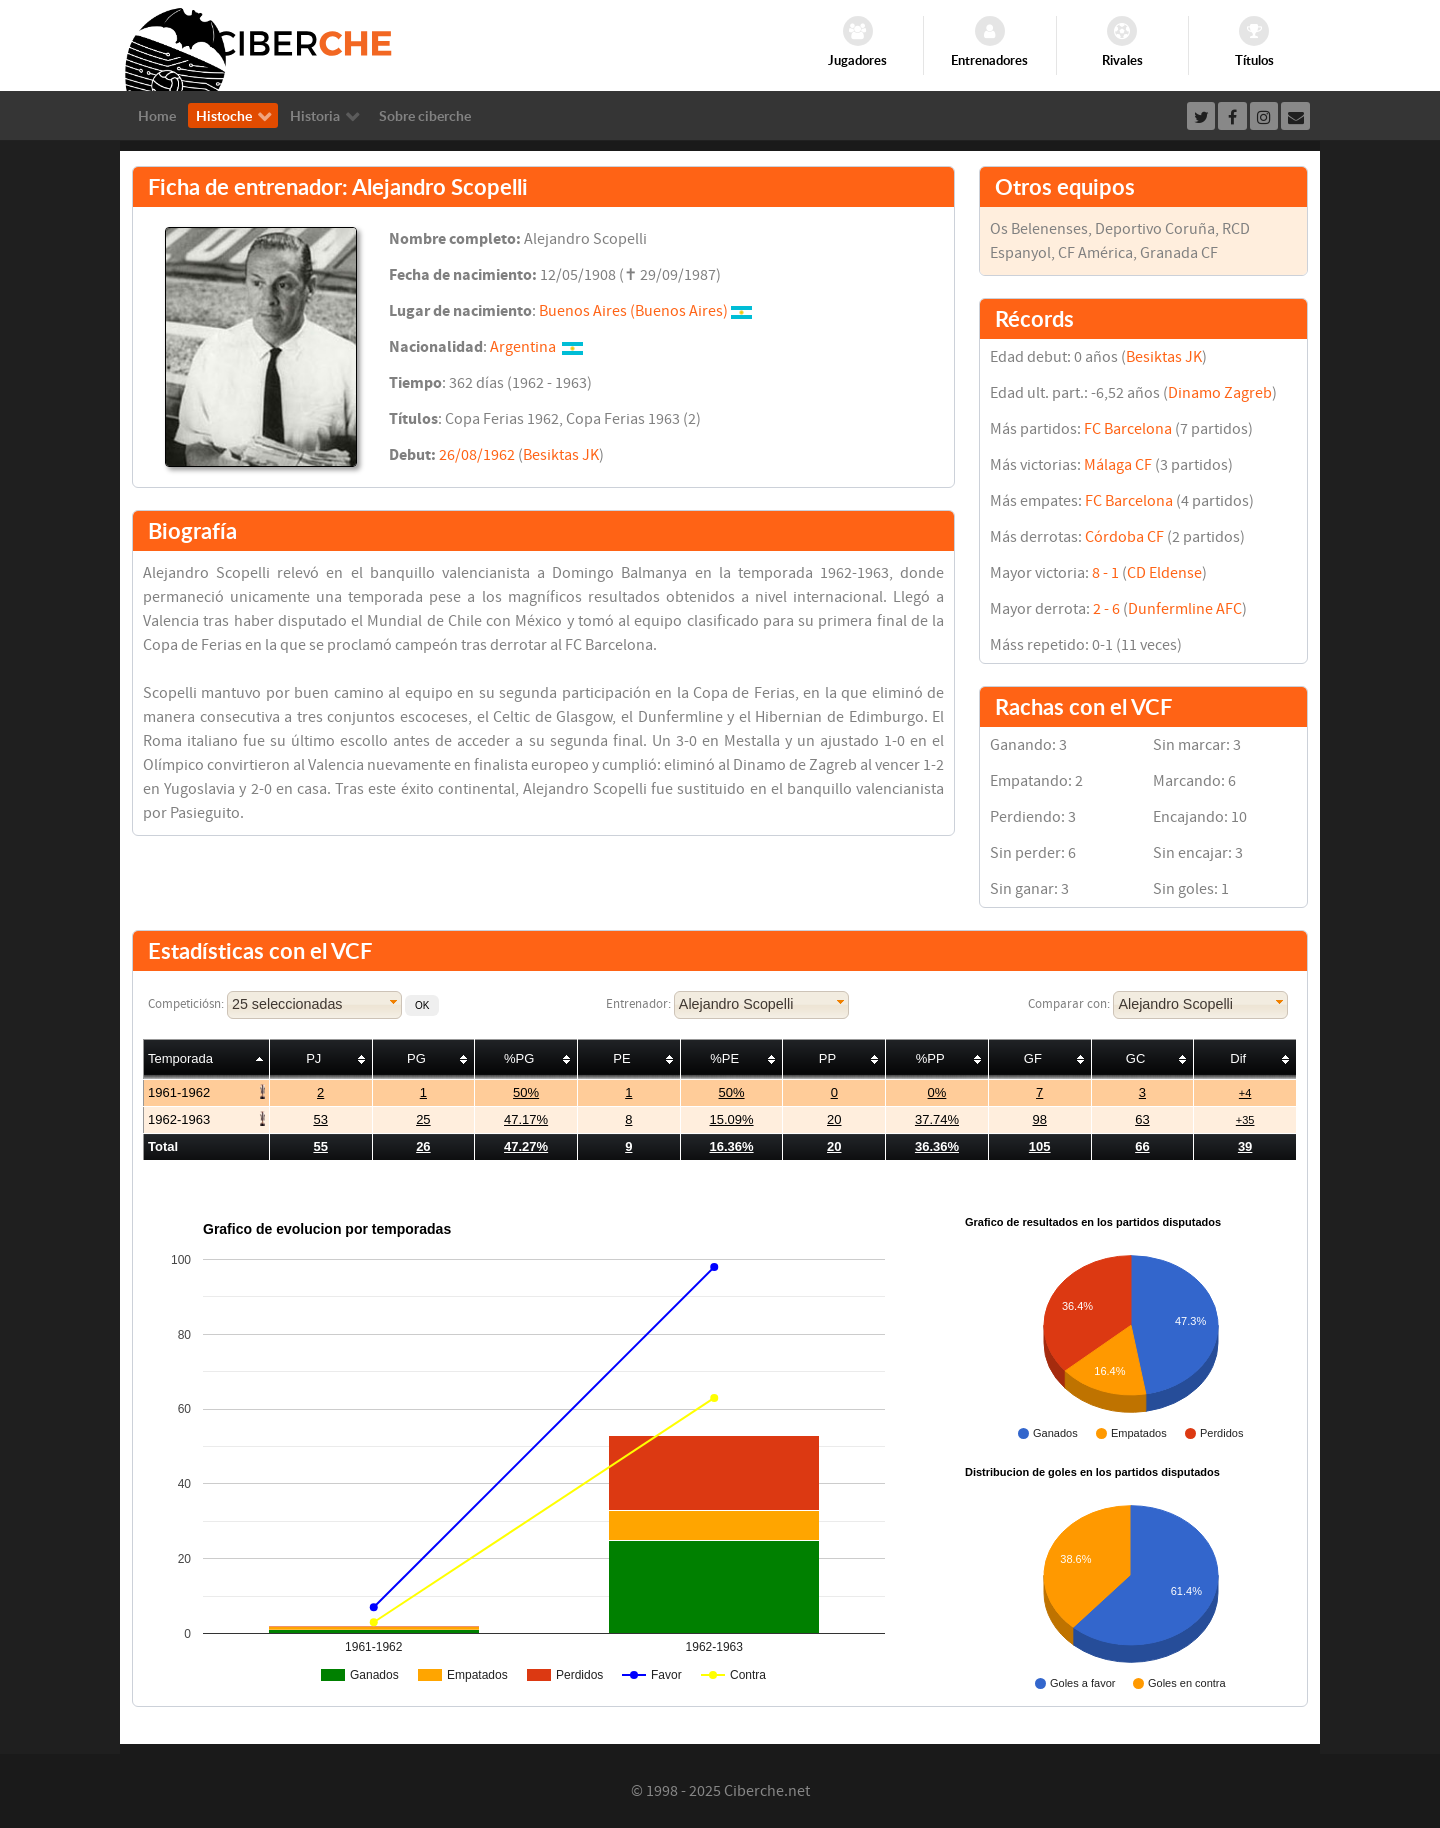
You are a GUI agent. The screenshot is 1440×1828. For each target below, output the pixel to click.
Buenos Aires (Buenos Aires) (633, 311)
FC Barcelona (1128, 429)
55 (320, 1146)
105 (1040, 1146)
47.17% (526, 1119)
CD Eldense (1164, 573)
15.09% (731, 1119)
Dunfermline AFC (1185, 609)
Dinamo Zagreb (1220, 393)
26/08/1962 (477, 455)
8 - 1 (1105, 573)
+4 (1245, 1093)
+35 (1245, 1120)
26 (423, 1146)
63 (1142, 1119)
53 (320, 1119)
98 (1039, 1119)
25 (423, 1119)
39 (1245, 1146)
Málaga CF (1118, 465)
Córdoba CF (1124, 537)
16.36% (731, 1146)
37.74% (937, 1119)
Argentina (523, 347)
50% (526, 1092)
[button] (422, 1005)
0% (937, 1092)
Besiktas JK (561, 455)
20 (834, 1119)
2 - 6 (1106, 609)
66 (1142, 1146)
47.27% (526, 1146)
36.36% (937, 1146)
